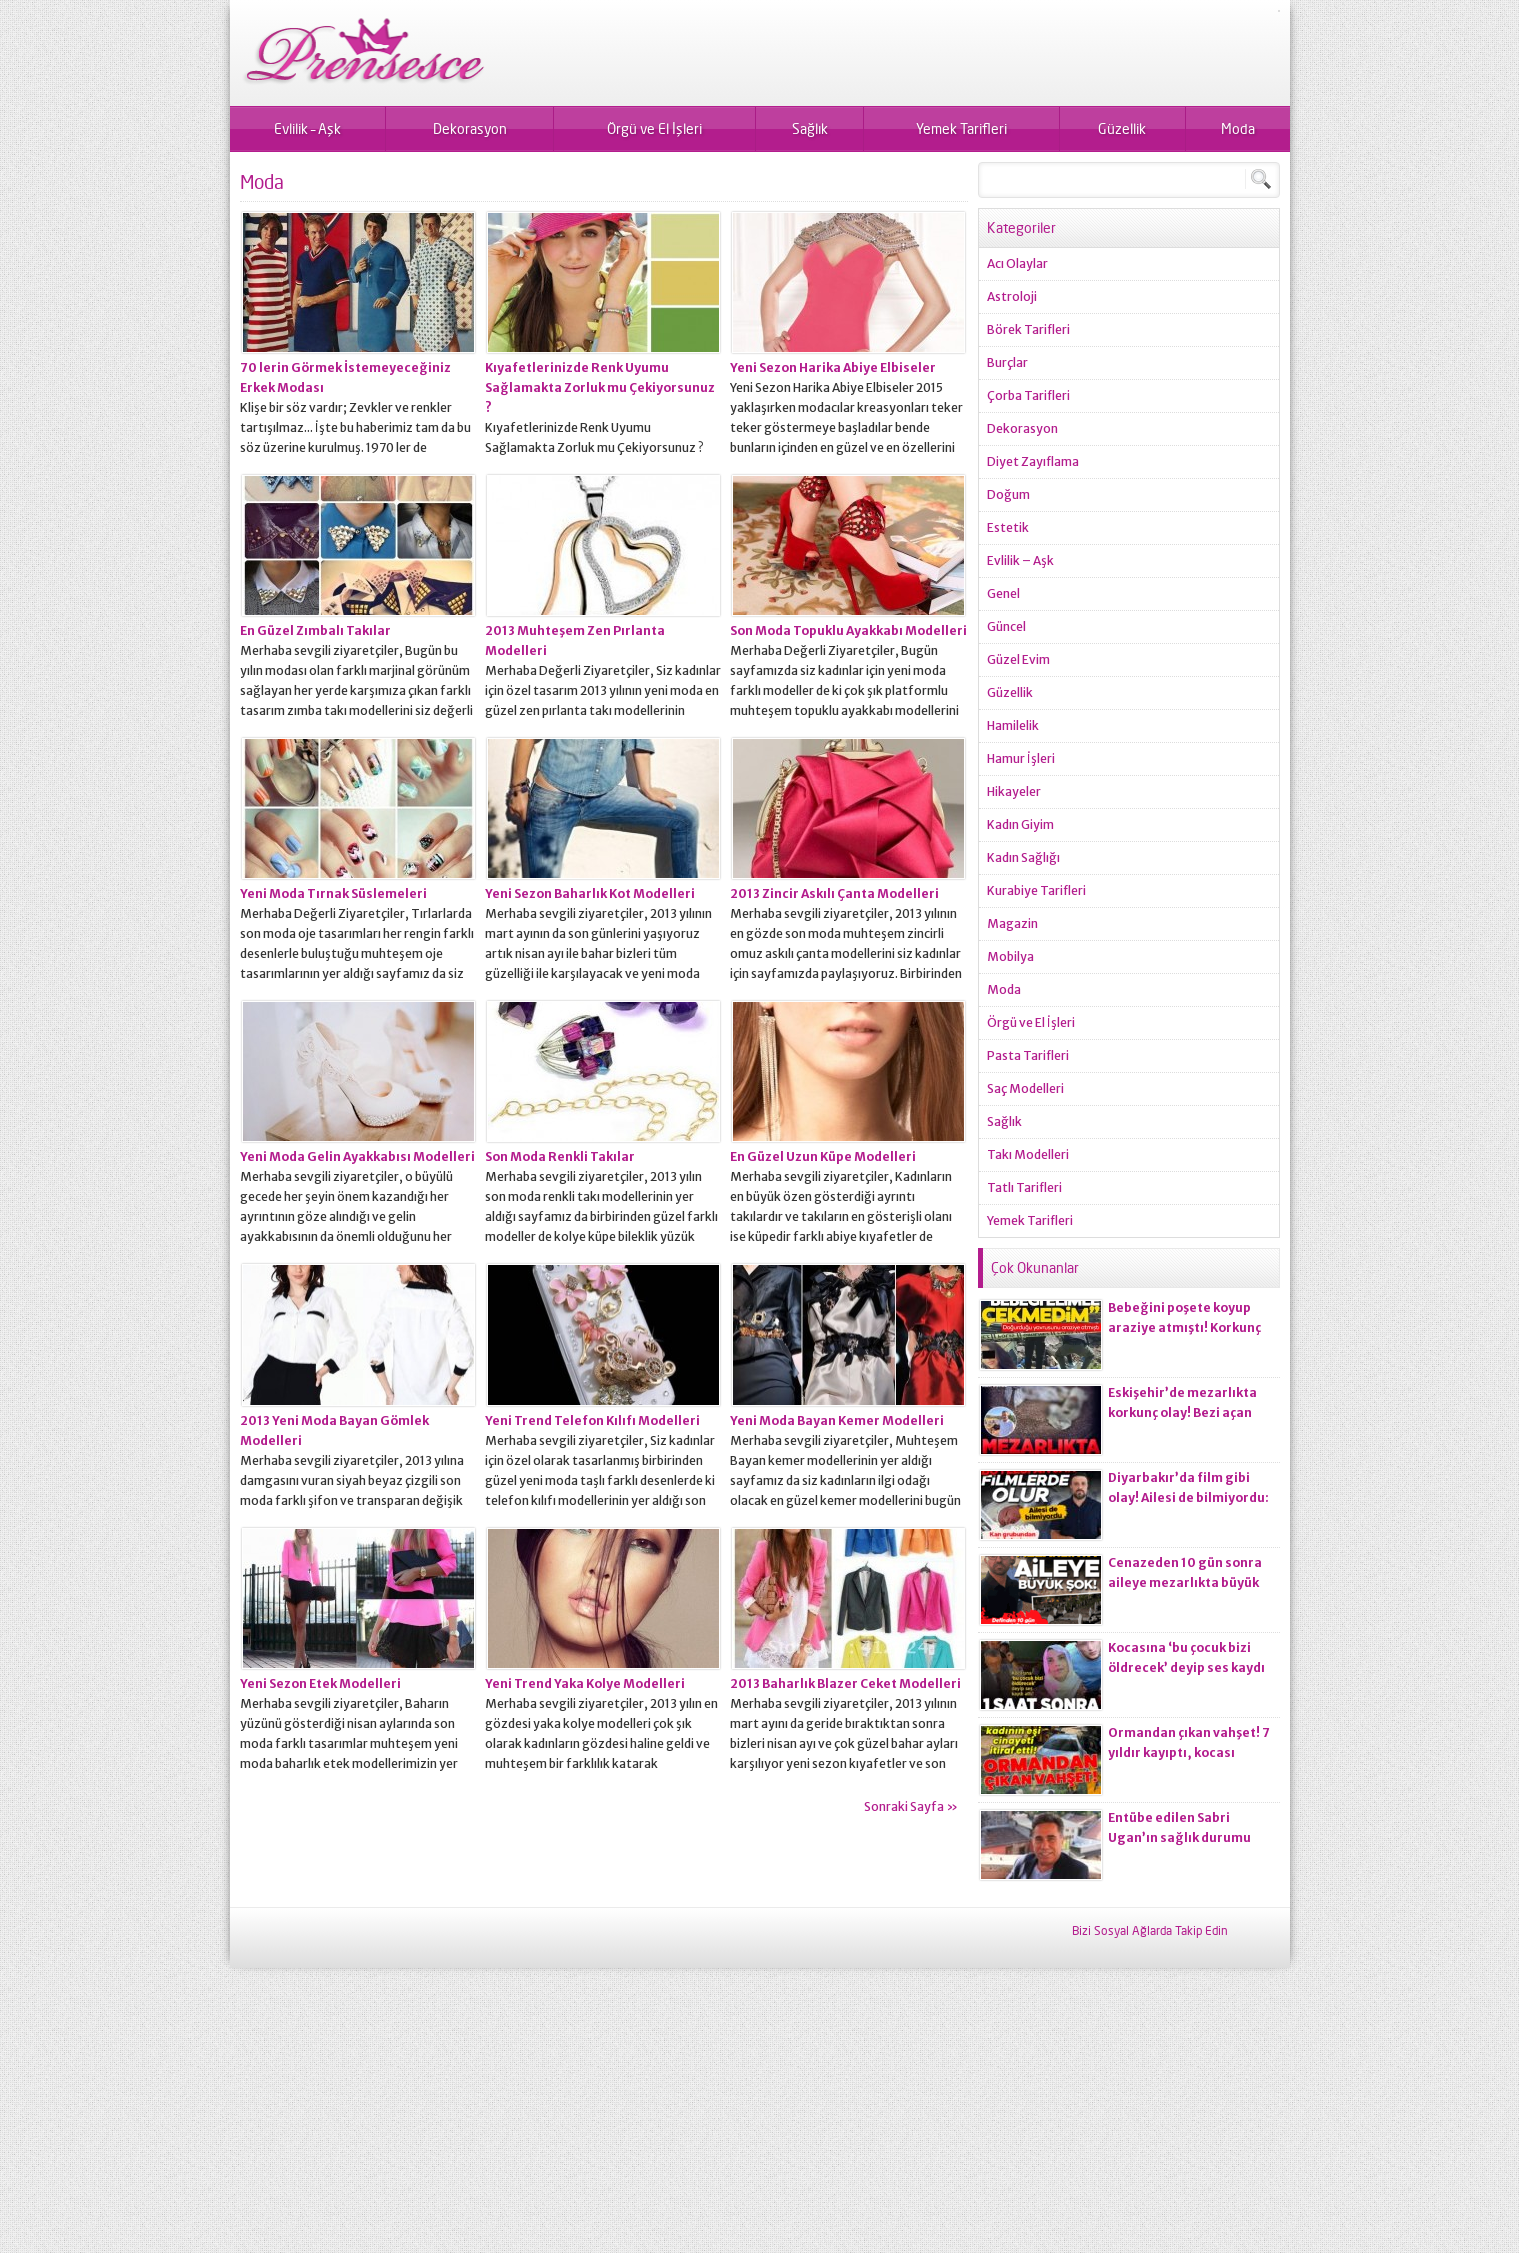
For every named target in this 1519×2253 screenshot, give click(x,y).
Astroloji (1012, 296)
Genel (1003, 593)
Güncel (1006, 626)
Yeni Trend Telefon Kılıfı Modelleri (592, 1420)
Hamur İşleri (1021, 758)
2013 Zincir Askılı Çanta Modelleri (834, 893)
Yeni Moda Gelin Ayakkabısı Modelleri (357, 1156)
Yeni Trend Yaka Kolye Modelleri (585, 1683)
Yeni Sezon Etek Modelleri (320, 1683)
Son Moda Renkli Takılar (560, 1156)
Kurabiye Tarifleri (1036, 890)
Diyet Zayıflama (1033, 461)
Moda (1238, 128)
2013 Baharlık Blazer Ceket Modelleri (845, 1683)
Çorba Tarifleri (1028, 395)
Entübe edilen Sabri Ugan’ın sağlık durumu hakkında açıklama (1179, 1837)
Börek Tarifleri (1028, 329)
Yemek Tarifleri (961, 128)
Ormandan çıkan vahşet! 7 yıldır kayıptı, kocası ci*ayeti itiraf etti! (1189, 1752)
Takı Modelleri (1028, 1154)
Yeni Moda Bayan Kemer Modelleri (837, 1420)
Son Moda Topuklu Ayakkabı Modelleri (848, 630)
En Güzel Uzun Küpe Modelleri (823, 1156)
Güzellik (1122, 128)
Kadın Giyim (1020, 824)
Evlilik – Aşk (307, 128)
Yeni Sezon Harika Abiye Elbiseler (833, 367)
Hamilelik (1013, 725)
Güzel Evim (1018, 659)
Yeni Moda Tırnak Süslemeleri (333, 893)
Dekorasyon (470, 128)
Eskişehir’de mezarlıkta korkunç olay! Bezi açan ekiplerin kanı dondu (1182, 1412)
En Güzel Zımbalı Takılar (315, 630)
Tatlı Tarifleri (1024, 1187)
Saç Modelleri (1025, 1088)
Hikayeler (1014, 791)
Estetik (1008, 527)
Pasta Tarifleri (1028, 1055)
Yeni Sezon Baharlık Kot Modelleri (590, 893)
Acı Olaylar (1017, 263)
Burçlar (1007, 362)
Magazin (1012, 923)
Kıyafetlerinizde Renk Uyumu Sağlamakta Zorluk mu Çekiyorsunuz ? (600, 387)
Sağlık (810, 128)
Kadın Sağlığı (1023, 857)
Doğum (1008, 494)
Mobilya (1010, 956)
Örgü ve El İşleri (654, 128)
